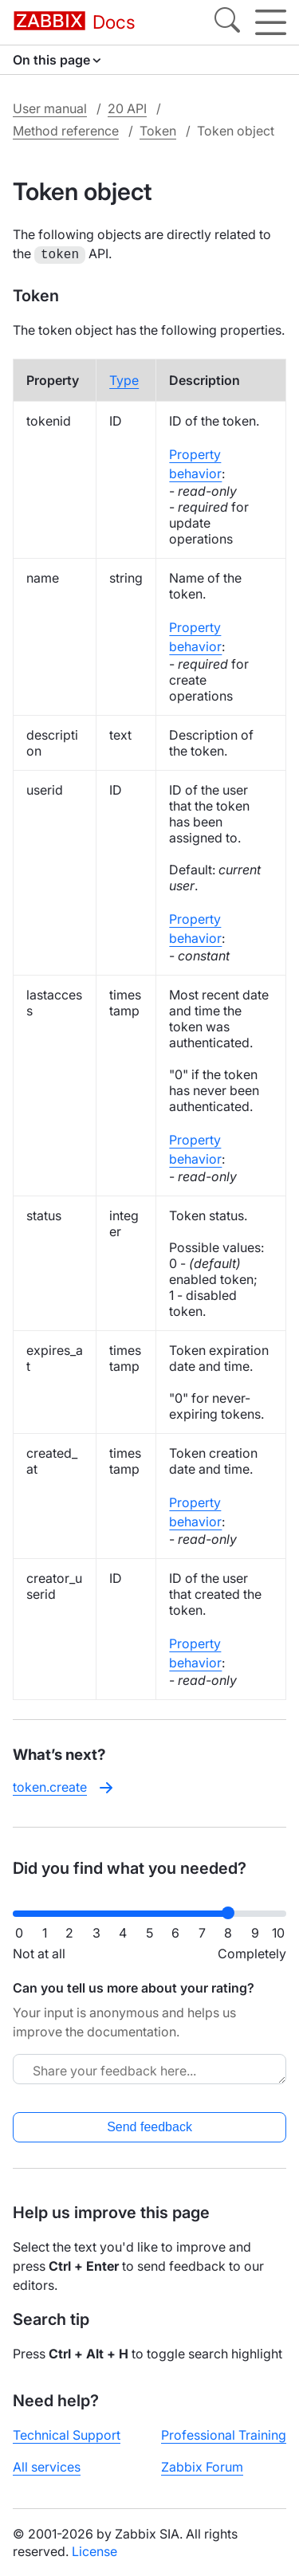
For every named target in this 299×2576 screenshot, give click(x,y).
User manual (50, 108)
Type (124, 379)
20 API (127, 108)
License (94, 2550)
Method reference (66, 131)
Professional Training (223, 2433)
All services (47, 2465)
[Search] (227, 22)
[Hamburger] (270, 22)
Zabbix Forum (202, 2465)
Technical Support (66, 2433)
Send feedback (149, 2125)
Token (158, 131)
